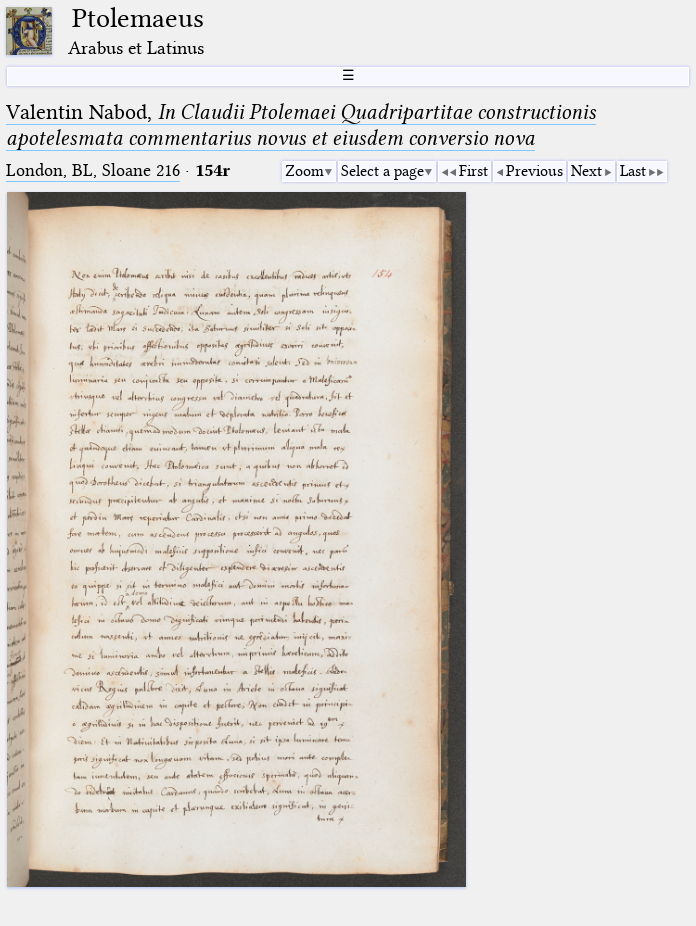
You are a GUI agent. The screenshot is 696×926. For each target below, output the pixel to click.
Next (586, 171)
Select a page (382, 171)
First (473, 171)
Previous (534, 171)
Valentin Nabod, (301, 125)
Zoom (304, 171)
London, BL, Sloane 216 (93, 170)
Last (633, 171)
